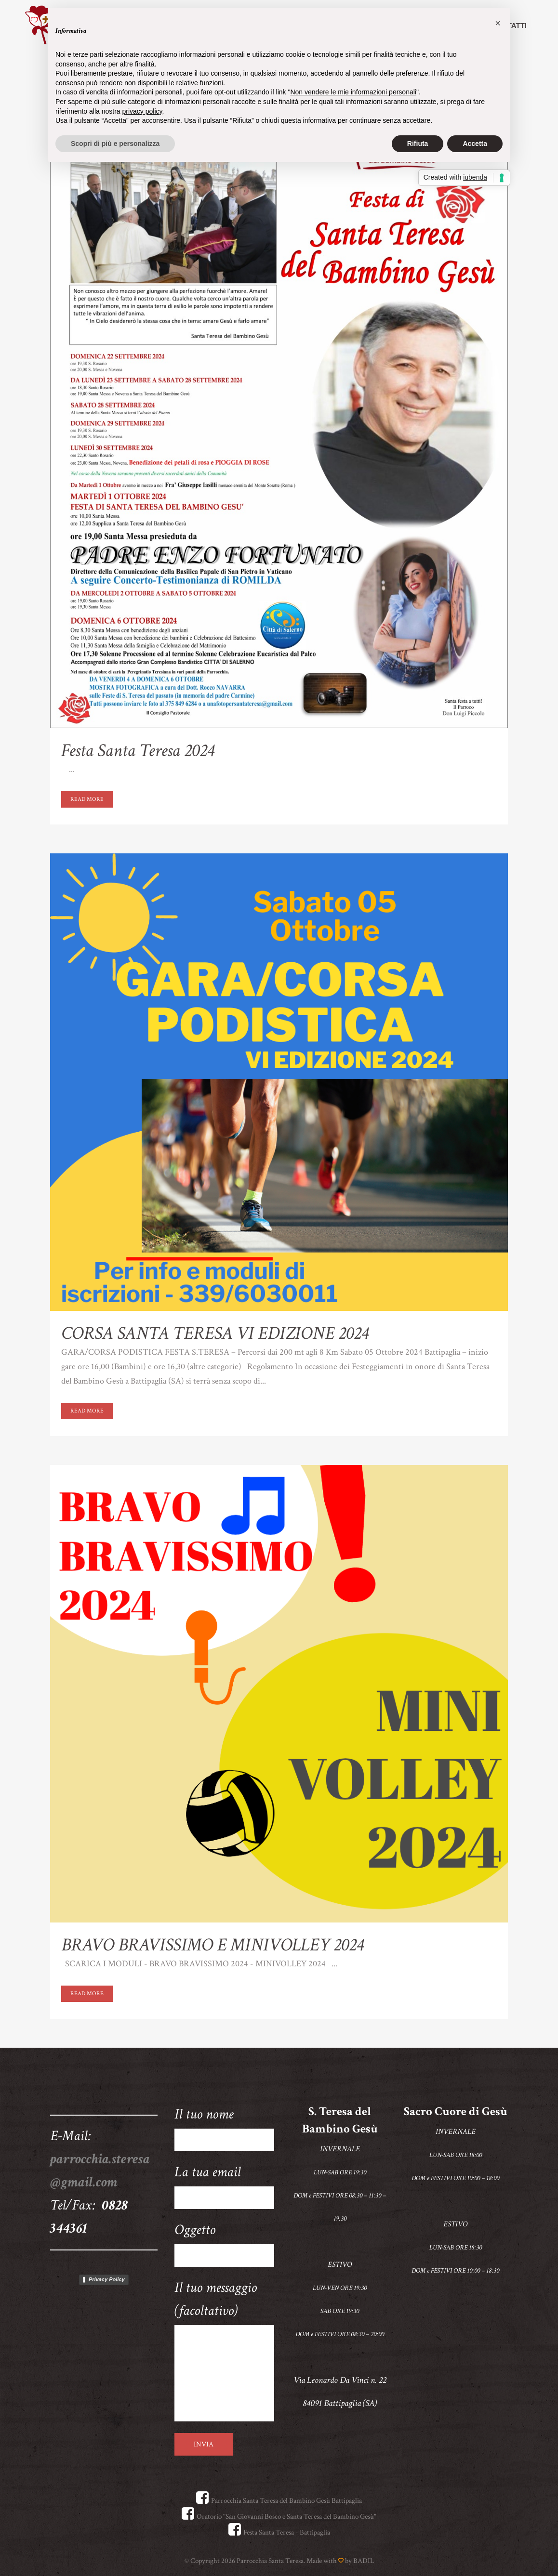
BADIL (363, 2560)
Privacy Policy (107, 2279)
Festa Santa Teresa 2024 (137, 750)
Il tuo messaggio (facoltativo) (224, 2349)
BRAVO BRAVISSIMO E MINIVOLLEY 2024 (212, 1945)
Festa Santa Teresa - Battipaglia (279, 2532)
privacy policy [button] (142, 111)
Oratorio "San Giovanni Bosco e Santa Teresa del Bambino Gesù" (279, 2516)
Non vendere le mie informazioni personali (353, 92)
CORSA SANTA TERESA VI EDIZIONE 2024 (214, 1333)
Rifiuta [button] (417, 143)
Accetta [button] (475, 143)
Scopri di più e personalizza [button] (115, 143)
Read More (87, 799)
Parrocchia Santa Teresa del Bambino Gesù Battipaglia (279, 2500)
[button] (497, 23)
